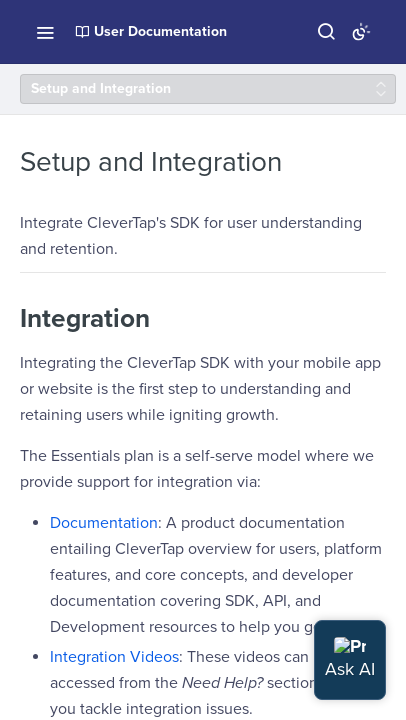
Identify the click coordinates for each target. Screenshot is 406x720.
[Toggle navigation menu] (45, 32)
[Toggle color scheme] (361, 32)
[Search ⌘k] (326, 32)
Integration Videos (114, 657)
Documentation (104, 523)
